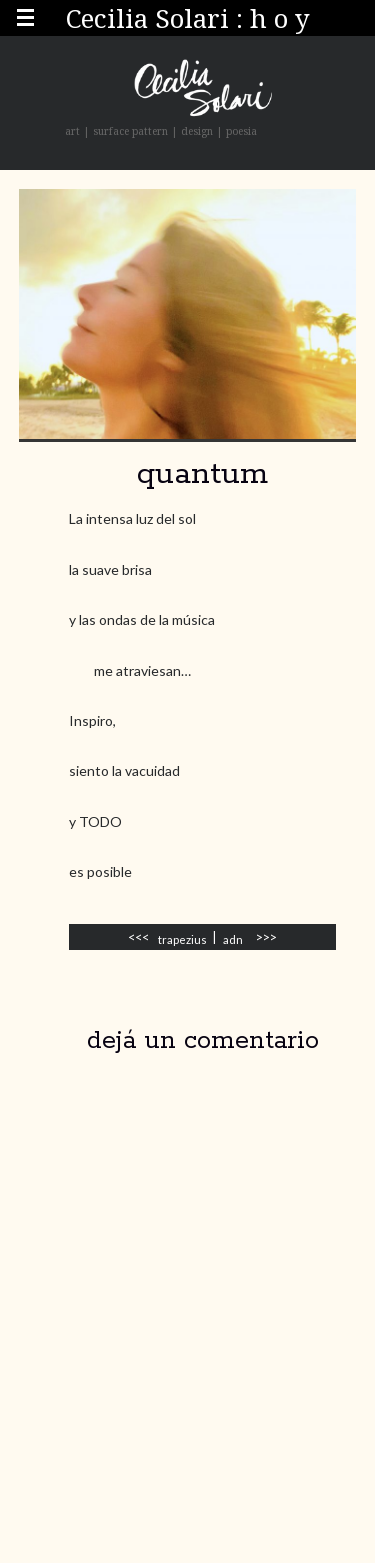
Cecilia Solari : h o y (188, 18)
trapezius (182, 939)
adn (233, 939)
